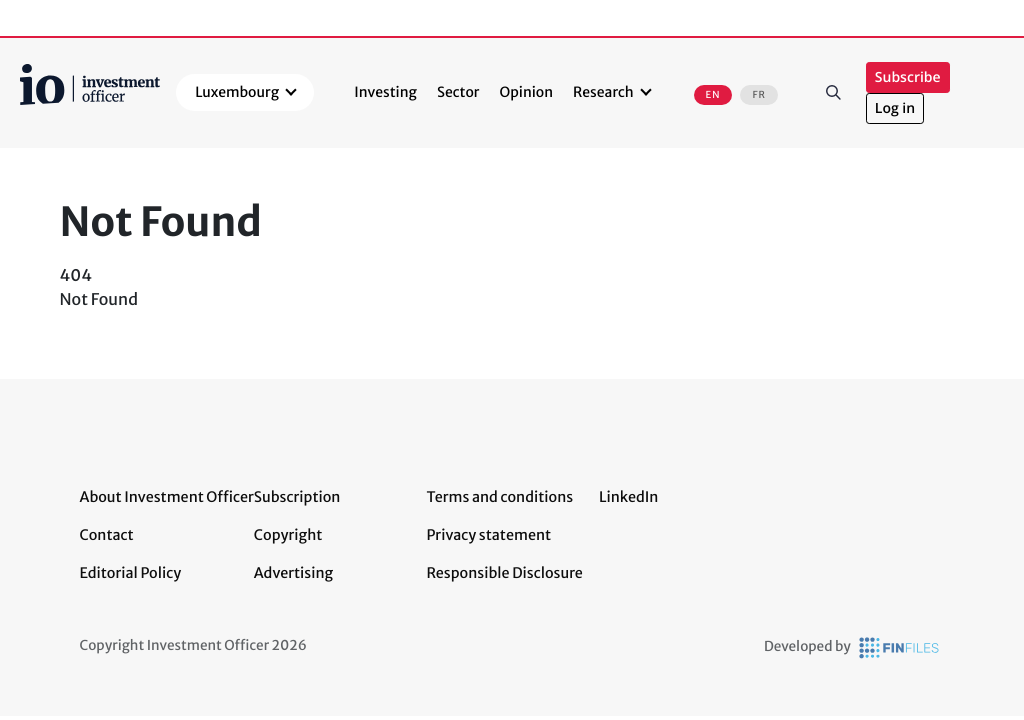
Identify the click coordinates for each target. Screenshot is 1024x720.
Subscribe (908, 77)
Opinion (527, 92)
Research (603, 92)
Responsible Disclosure (504, 573)
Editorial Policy (131, 573)
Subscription (297, 497)
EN (713, 95)
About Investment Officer (167, 497)
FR (758, 95)
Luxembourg (237, 92)
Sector (458, 92)
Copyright (288, 535)
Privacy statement (488, 535)
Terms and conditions (499, 497)
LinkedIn (629, 497)
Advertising (293, 573)
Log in (895, 108)
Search (834, 93)
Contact (107, 535)
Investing (385, 92)
